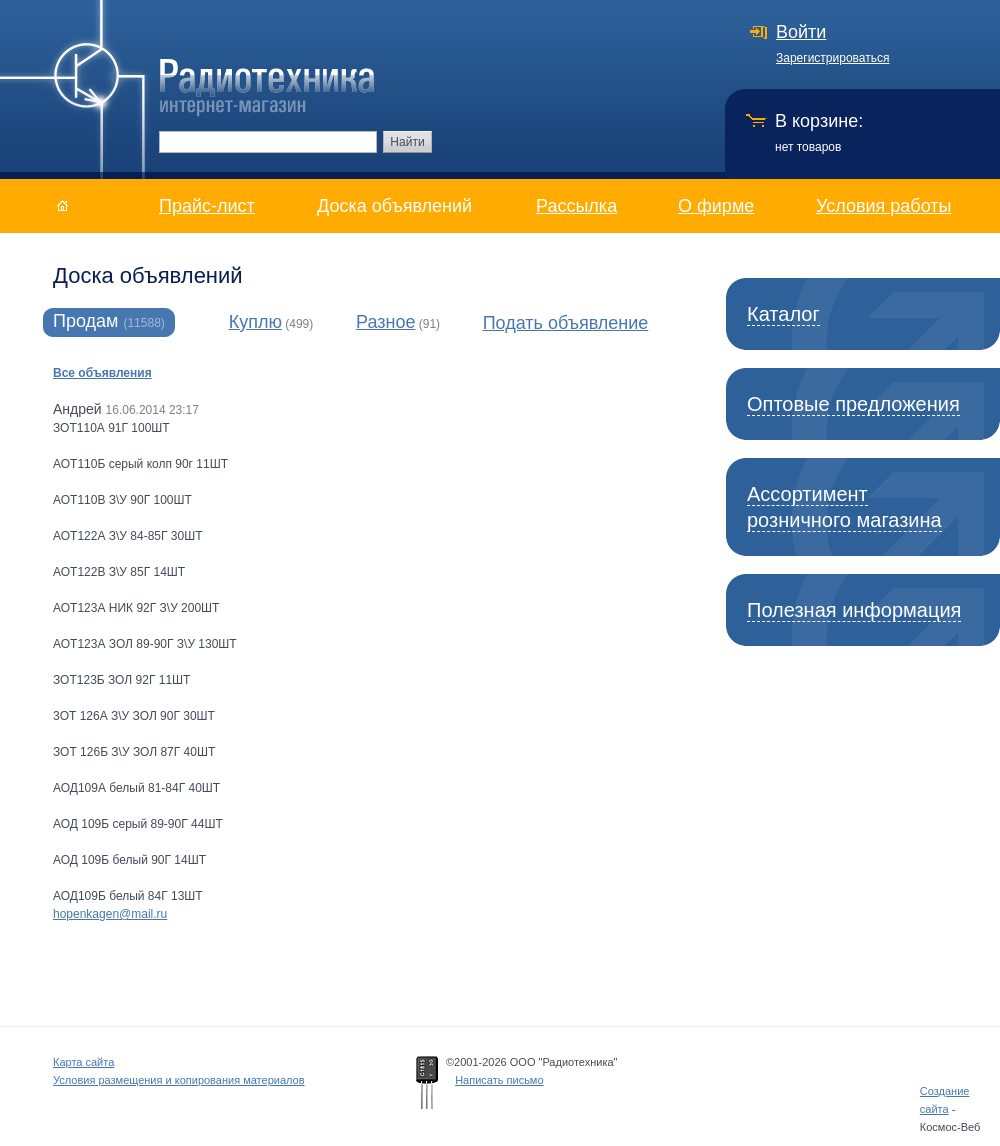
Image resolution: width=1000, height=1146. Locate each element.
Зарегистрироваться (832, 58)
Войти (801, 32)
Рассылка (576, 206)
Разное (385, 322)
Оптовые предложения (853, 404)
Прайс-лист (207, 206)
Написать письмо (499, 1080)
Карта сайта (83, 1062)
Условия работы (883, 206)
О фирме (716, 206)
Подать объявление (566, 323)
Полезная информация (854, 610)
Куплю (255, 322)
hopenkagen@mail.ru (110, 914)
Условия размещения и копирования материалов (179, 1080)
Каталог (783, 314)
